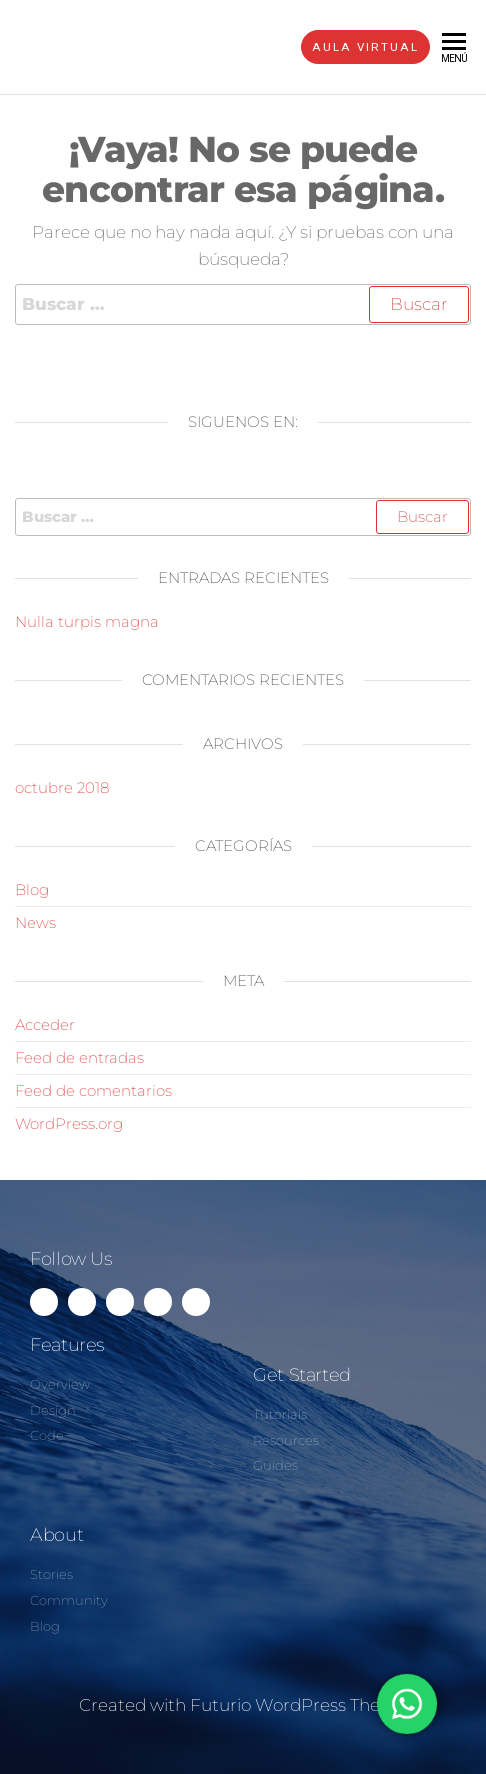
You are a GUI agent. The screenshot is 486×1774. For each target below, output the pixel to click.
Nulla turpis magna (87, 621)
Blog (32, 889)
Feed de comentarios (93, 1090)
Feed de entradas (79, 1057)
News (35, 922)
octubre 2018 (62, 787)
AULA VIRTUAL (365, 47)
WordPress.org (69, 1123)
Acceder (45, 1024)
